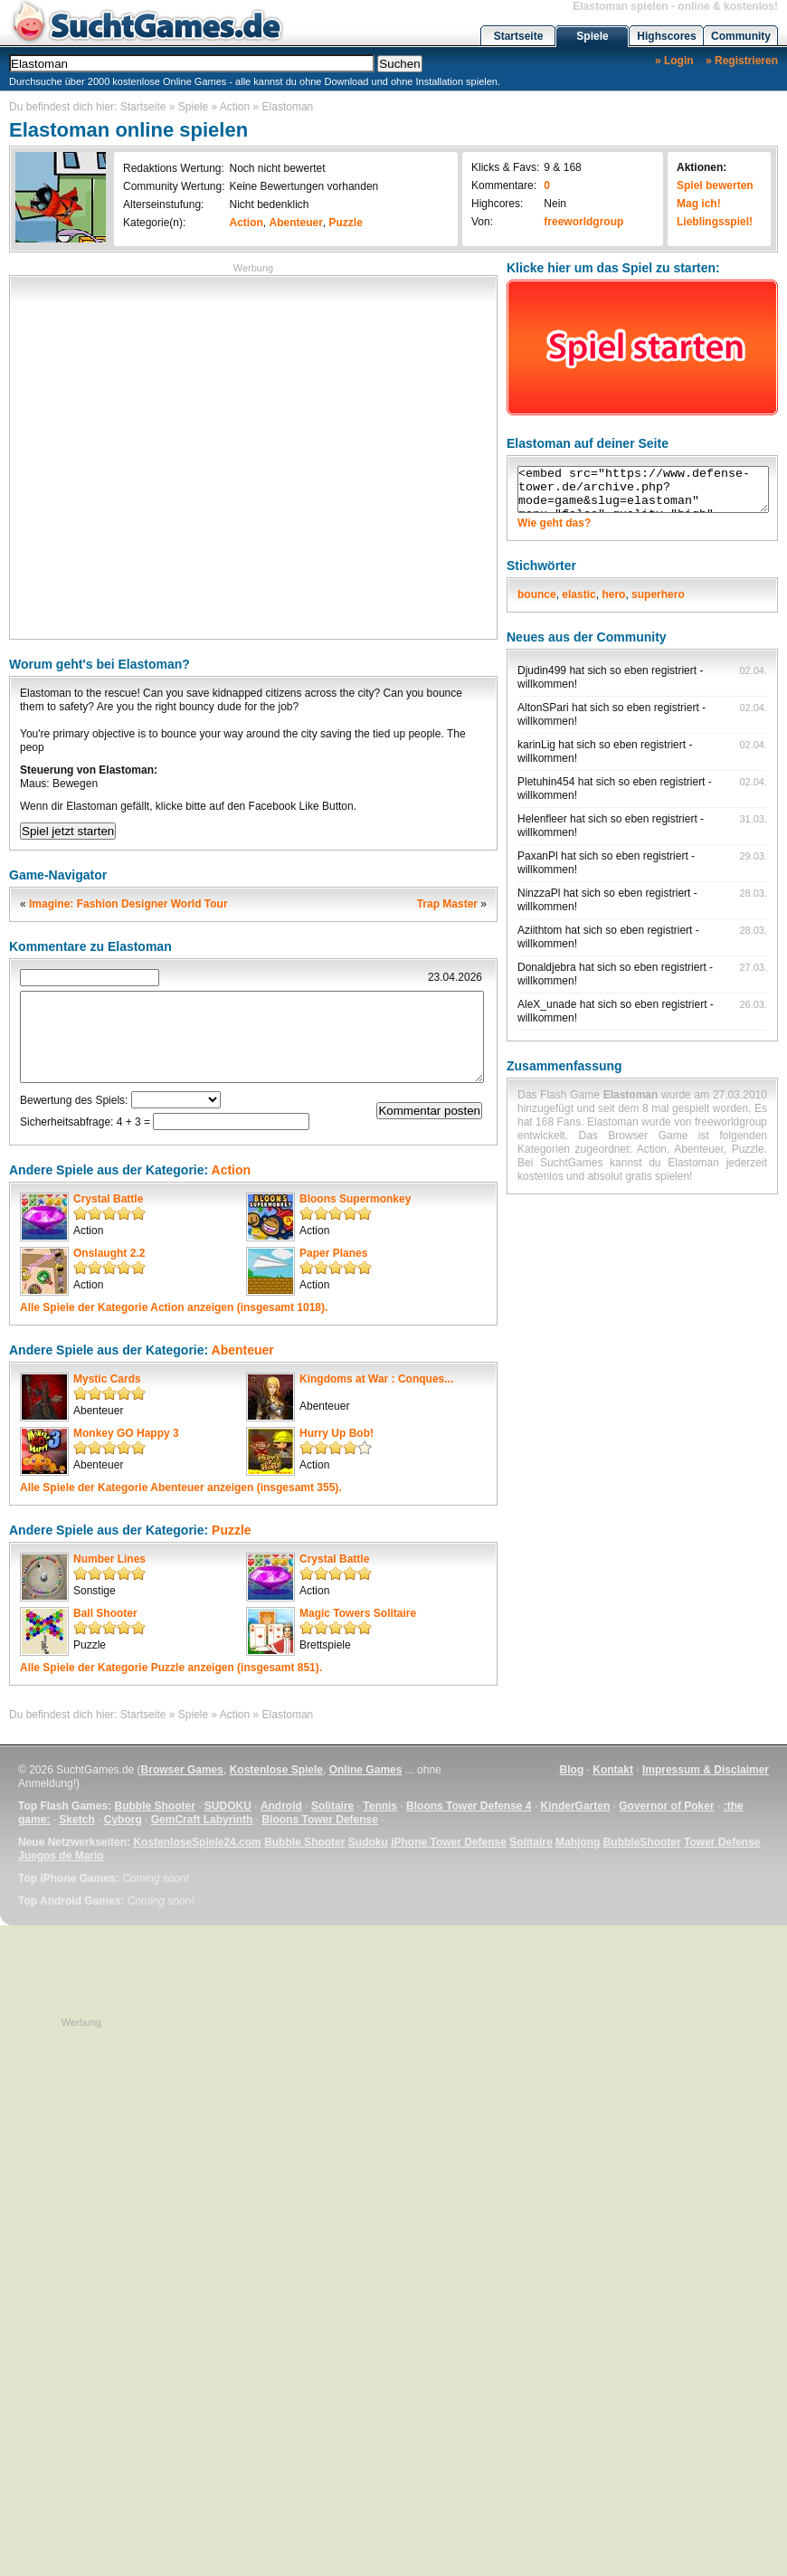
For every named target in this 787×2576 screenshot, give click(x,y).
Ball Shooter (105, 1613)
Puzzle (346, 222)
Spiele (592, 36)
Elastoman (288, 106)
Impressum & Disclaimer (705, 1769)
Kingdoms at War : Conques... (376, 1379)
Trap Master (447, 904)
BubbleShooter (642, 1842)
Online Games (366, 1769)
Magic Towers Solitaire (357, 1613)
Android (281, 1806)
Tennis (380, 1806)
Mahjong (577, 1842)
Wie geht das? (554, 523)
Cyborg (123, 1819)
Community (741, 36)
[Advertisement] (169, 455)
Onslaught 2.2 (109, 1253)
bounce (536, 594)
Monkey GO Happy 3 (126, 1433)
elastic (578, 594)
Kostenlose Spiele (276, 1769)
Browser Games (182, 1769)
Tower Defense (722, 1842)
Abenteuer (296, 222)
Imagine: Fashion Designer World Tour (128, 904)
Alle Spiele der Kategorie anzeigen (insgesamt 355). (181, 1487)
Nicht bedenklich (268, 204)
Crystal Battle (108, 1199)
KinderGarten (576, 1806)
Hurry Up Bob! (336, 1433)
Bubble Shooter (154, 1806)
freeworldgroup (583, 221)
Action (235, 106)
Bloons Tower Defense (319, 1819)
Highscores (666, 36)
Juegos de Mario (61, 1855)
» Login (674, 60)
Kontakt (613, 1769)
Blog (572, 1769)
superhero (658, 594)
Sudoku (368, 1842)
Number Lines (109, 1559)
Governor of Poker (666, 1806)
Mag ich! (699, 203)
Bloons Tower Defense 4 (468, 1806)
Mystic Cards (107, 1379)
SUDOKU (227, 1806)
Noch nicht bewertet (277, 168)
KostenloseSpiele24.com (197, 1842)
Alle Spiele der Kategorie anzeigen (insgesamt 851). (171, 1667)
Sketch (76, 1819)
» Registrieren (742, 60)
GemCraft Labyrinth (202, 1819)
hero (613, 594)
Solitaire (332, 1806)
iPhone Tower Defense (449, 1842)
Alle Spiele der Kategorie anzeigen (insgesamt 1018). (173, 1307)
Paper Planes (333, 1253)
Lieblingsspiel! (715, 221)
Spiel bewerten (715, 185)
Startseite (519, 36)
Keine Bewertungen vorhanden (303, 186)
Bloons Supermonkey (355, 1199)
